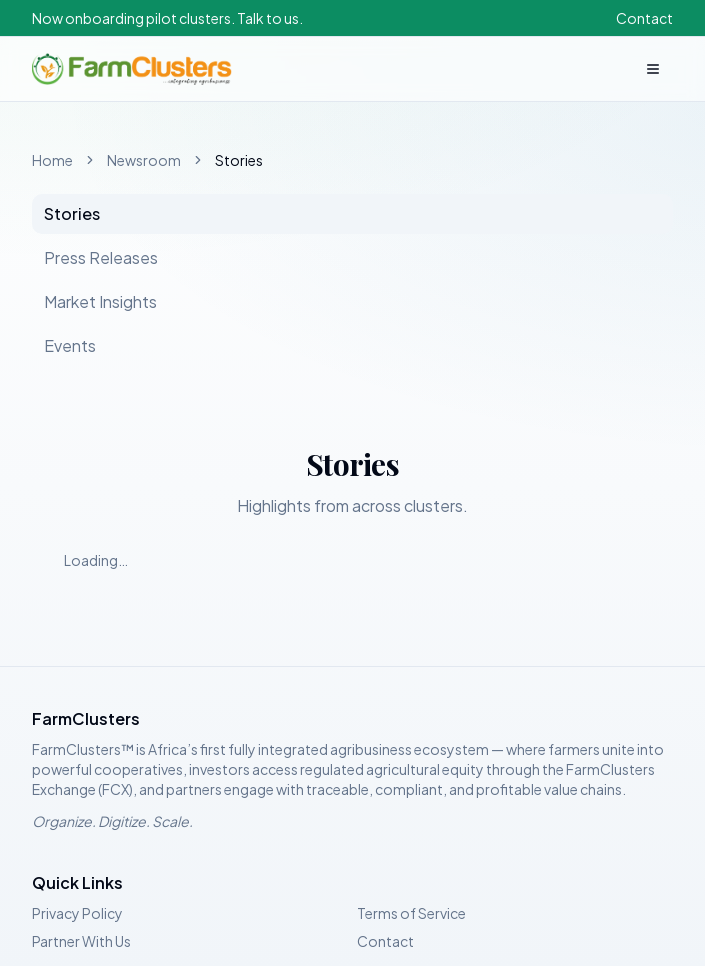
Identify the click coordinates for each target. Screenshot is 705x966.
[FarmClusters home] (132, 69)
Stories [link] (239, 160)
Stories (72, 213)
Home (52, 160)
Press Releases (101, 257)
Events (70, 345)
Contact (644, 18)
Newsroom (144, 160)
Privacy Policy (77, 913)
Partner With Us (81, 941)
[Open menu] (653, 69)
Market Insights (100, 301)
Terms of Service (411, 913)
